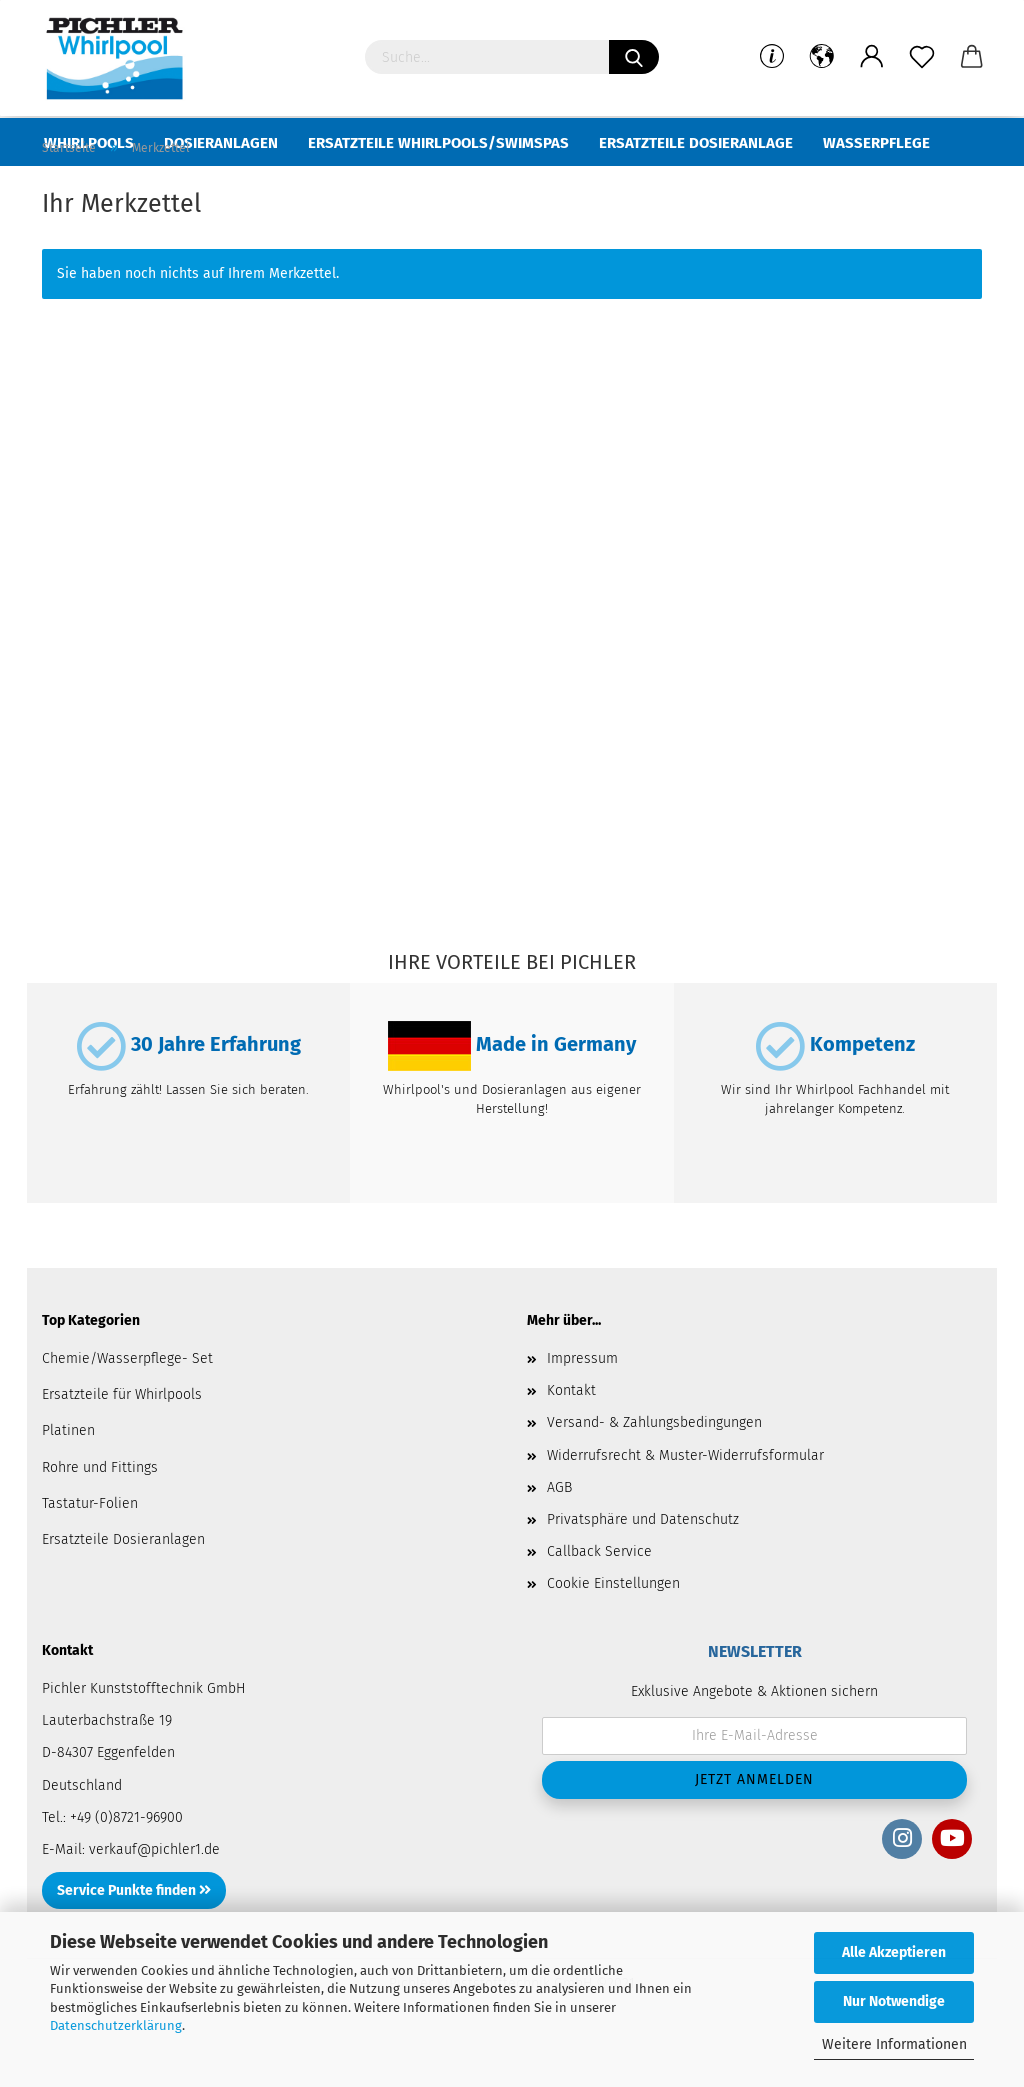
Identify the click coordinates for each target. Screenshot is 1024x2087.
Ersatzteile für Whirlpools (122, 1442)
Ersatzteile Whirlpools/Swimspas (438, 143)
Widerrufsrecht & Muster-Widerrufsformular (685, 1503)
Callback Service (599, 1599)
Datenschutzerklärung (116, 2025)
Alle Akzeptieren (894, 1952)
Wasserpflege (876, 143)
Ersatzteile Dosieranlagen (123, 1587)
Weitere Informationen (894, 2044)
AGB (559, 1535)
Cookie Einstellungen (613, 1631)
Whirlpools (89, 143)
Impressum (582, 1406)
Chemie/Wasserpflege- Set (127, 1406)
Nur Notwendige (894, 2001)
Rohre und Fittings (100, 1515)
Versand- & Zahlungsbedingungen (654, 1470)
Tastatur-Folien (90, 1551)
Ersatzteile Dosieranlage (696, 143)
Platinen (68, 1478)
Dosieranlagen (221, 143)
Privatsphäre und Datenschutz (643, 1567)
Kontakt (571, 1438)
